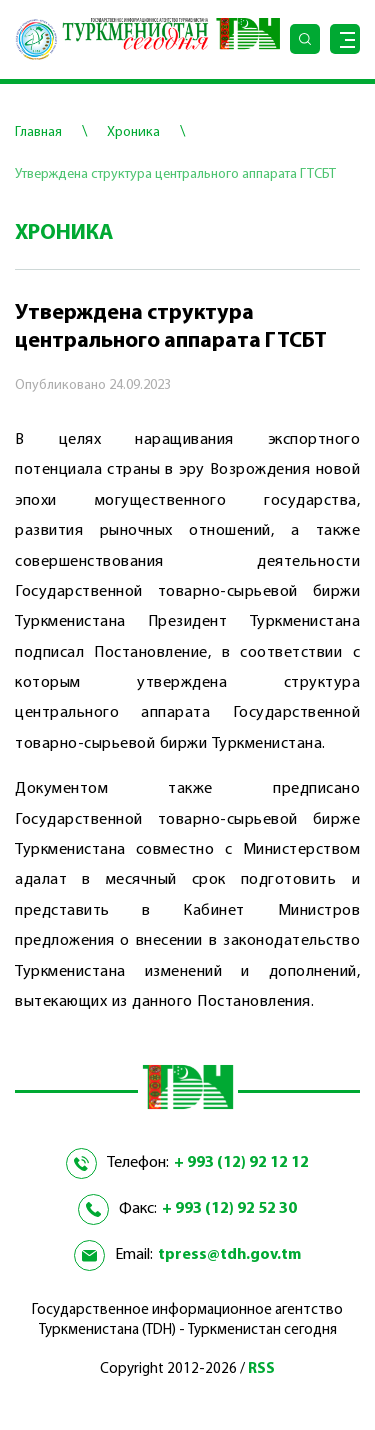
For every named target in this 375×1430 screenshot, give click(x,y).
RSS (261, 1369)
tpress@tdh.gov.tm (229, 1255)
